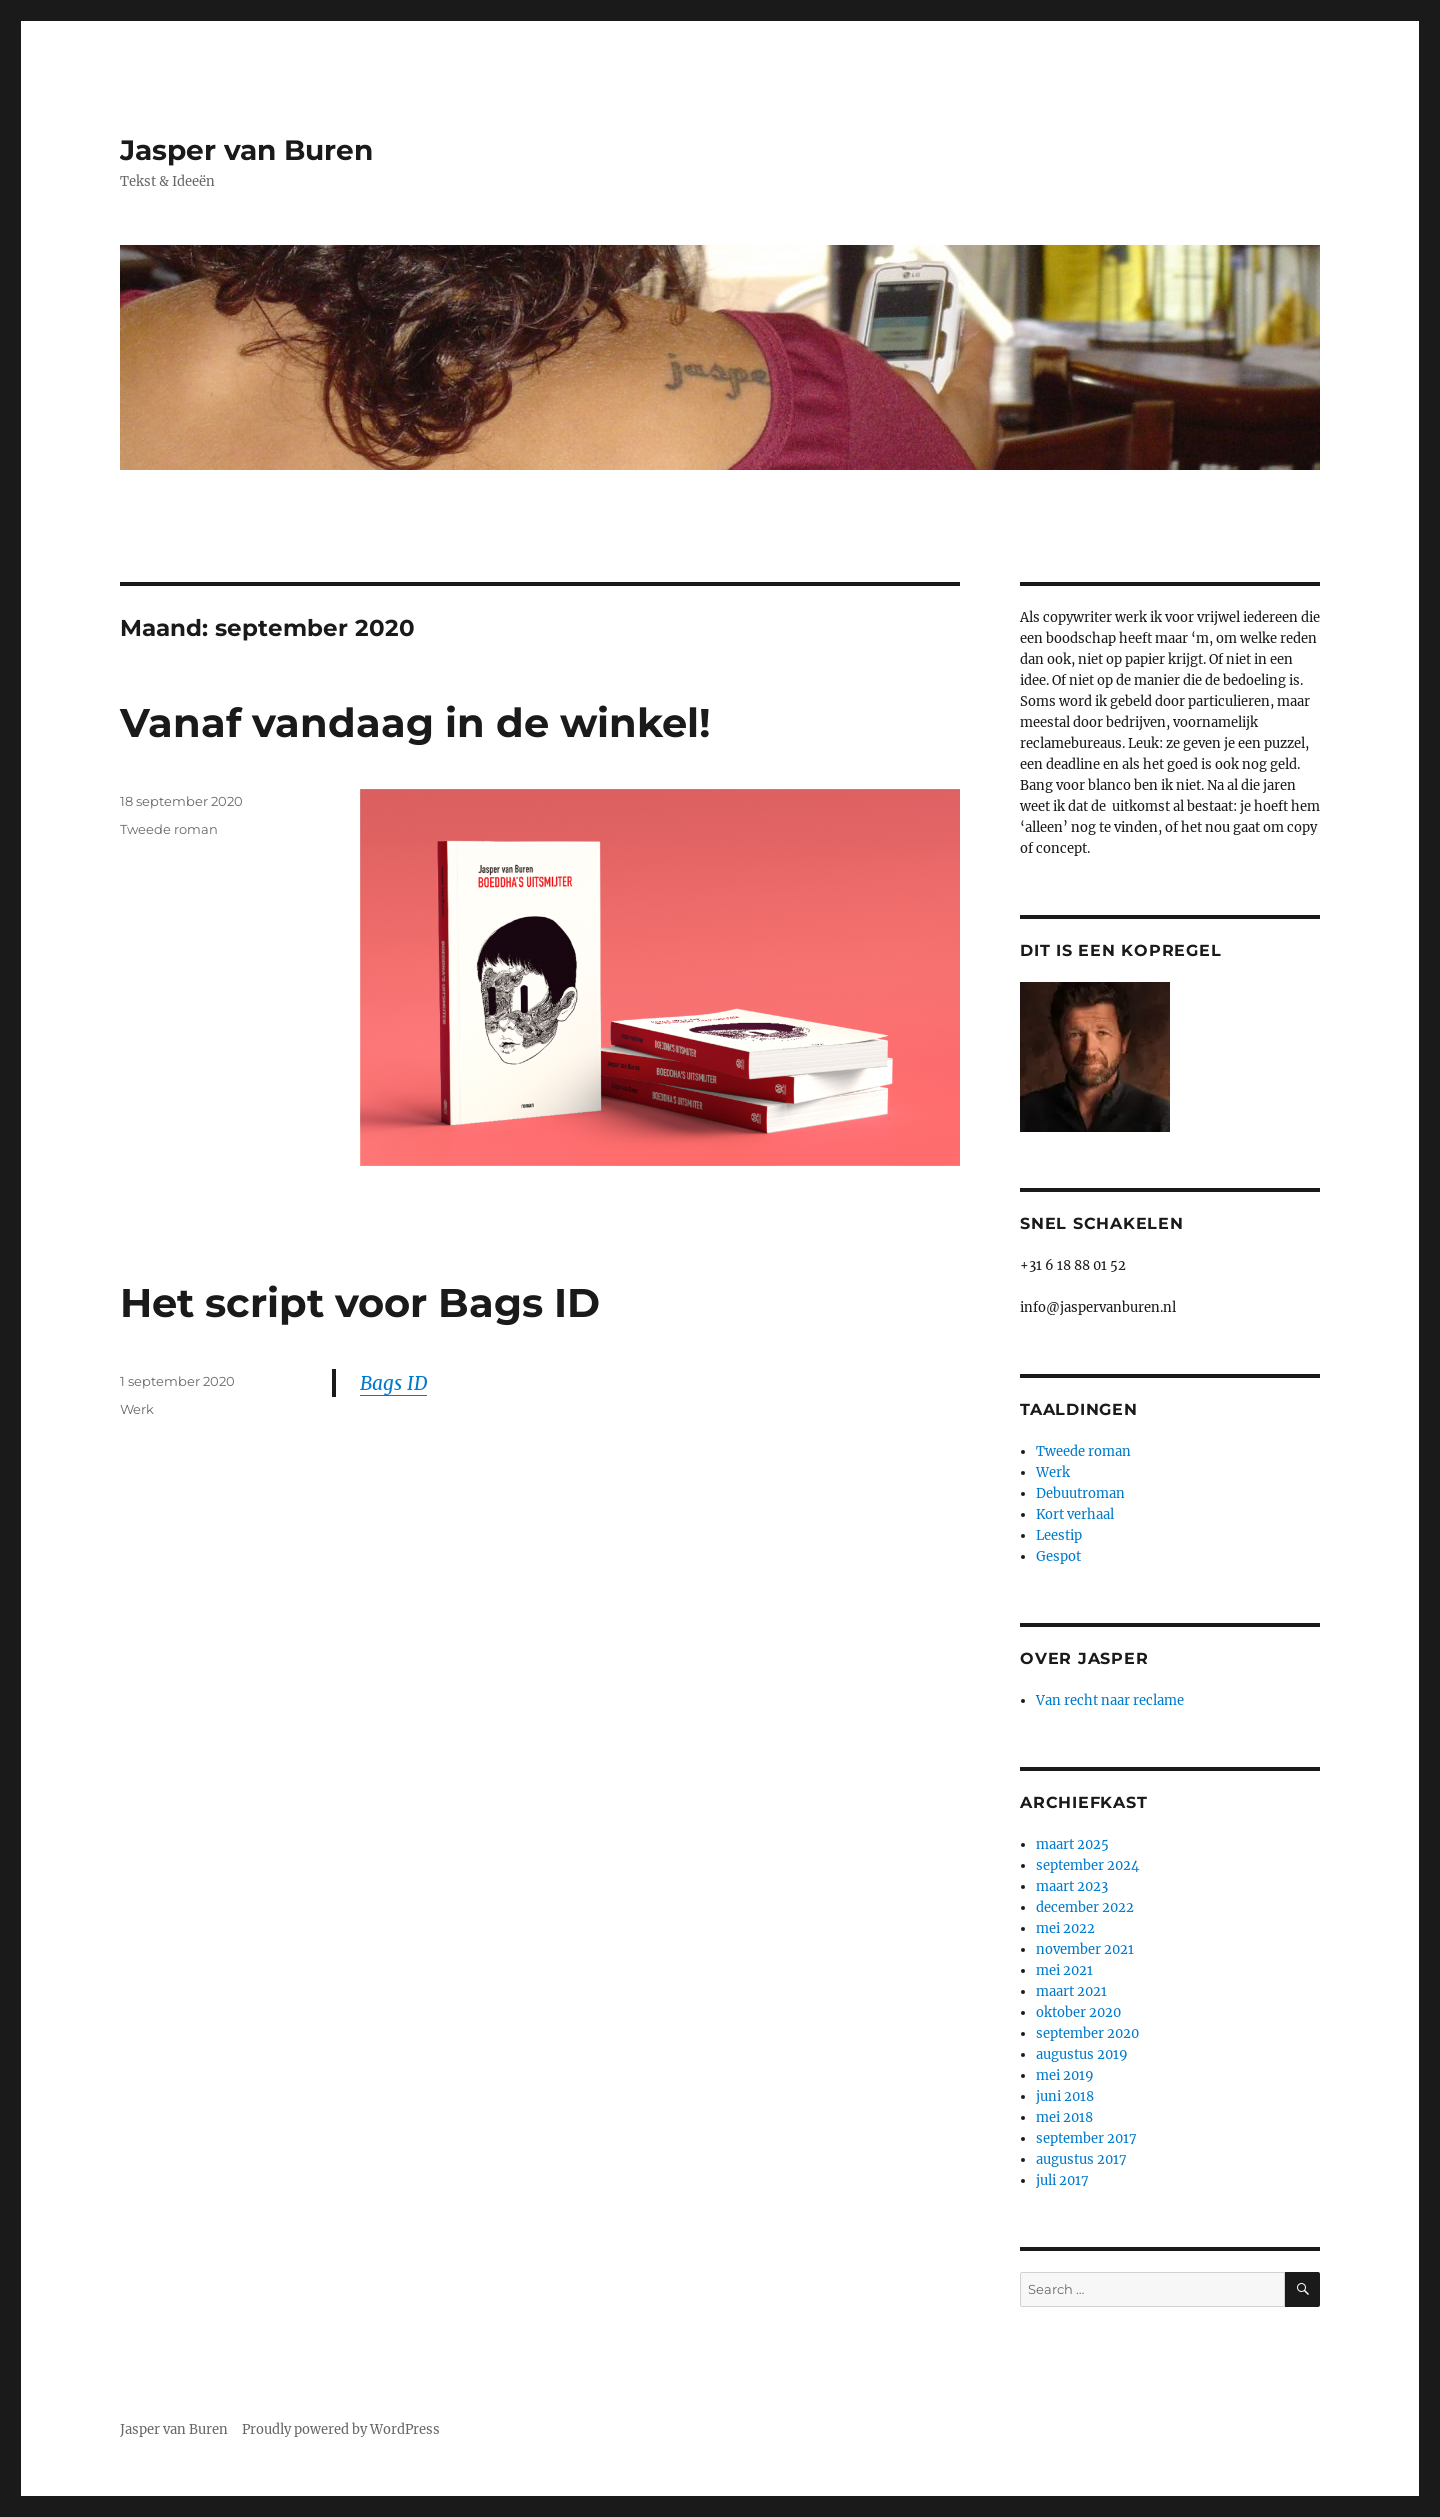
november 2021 (1085, 1949)
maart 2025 (1072, 1844)
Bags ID (393, 1383)
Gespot (1058, 1556)
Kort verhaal (1075, 1514)
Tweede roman (169, 829)
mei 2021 (1064, 1970)
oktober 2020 (1078, 2012)
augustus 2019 (1082, 2054)
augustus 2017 (1081, 2159)
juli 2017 (1062, 2180)
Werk (137, 1409)
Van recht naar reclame (1110, 1700)
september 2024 (1087, 1865)
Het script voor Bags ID (360, 1302)
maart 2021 (1071, 1991)
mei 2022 (1065, 1928)
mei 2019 (1065, 2075)
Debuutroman (1080, 1493)
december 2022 (1085, 1907)
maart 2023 (1072, 1886)
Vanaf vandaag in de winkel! (415, 722)
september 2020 (1087, 2033)
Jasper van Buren (246, 150)
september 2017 (1086, 2138)
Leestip (1059, 1535)
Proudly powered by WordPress (341, 2429)
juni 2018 (1065, 2096)
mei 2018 (1064, 2117)
